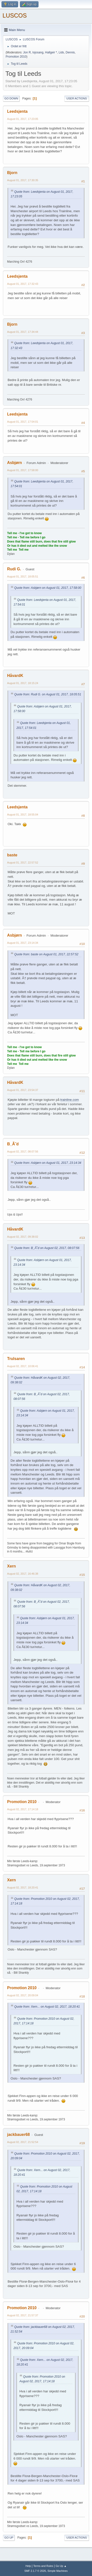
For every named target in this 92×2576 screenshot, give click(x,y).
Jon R (27, 52)
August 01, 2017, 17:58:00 (22, 470)
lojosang (37, 52)
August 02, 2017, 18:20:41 (22, 1887)
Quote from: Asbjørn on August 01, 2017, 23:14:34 (47, 1163)
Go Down (11, 98)
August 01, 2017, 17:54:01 (22, 421)
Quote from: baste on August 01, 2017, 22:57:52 (46, 954)
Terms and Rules (43, 2565)
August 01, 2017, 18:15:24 (22, 683)
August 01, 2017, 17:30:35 (22, 180)
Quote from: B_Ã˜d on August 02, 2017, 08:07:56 (46, 1248)
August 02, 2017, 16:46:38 (22, 1573)
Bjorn (12, 173)
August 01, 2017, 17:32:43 (22, 283)
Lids (61, 52)
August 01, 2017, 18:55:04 (22, 814)
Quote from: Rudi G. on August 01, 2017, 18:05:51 (47, 694)
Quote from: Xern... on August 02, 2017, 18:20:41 (47, 2006)
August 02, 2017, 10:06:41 (22, 1366)
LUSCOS (14, 15)
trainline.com (69, 1100)
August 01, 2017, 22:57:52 (22, 862)
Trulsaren (16, 1359)
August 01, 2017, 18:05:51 (22, 576)
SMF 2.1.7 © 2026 (35, 2570)
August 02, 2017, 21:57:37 (22, 2315)
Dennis (70, 52)
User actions (76, 98)
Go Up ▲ (60, 2565)
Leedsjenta (17, 111)
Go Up (8, 2537)
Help (28, 2565)
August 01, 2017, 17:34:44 (22, 331)
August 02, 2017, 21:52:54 (22, 2142)
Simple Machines (58, 2570)
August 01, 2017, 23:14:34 (22, 942)
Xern (11, 1566)
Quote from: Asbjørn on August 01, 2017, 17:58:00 (47, 588)
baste (12, 855)
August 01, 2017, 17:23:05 (22, 118)
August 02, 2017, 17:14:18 (22, 1809)
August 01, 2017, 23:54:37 (22, 1089)
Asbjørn (14, 463)
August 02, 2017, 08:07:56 (22, 1151)
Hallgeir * (51, 52)
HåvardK (15, 675)
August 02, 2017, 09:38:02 (22, 1236)
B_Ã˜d (13, 1144)
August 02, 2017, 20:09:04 (22, 1995)
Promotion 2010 (16, 56)
